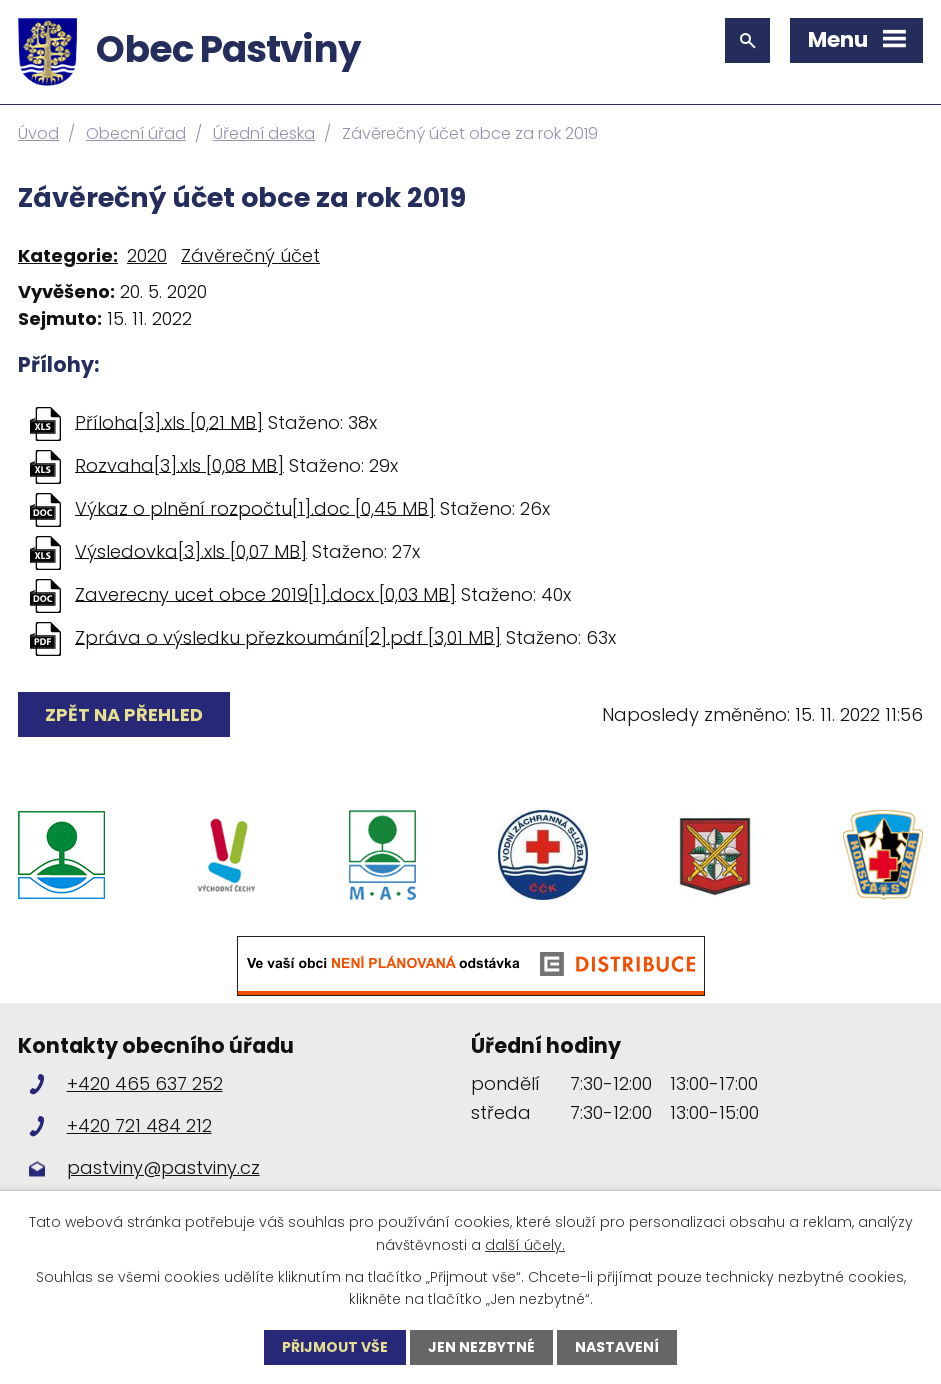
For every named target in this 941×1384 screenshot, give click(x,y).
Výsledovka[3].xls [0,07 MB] (191, 550)
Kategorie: (68, 255)
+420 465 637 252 (145, 1083)
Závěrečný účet (250, 255)
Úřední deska (264, 133)
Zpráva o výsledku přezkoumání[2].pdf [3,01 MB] (288, 636)
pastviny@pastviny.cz (163, 1167)
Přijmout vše (335, 1347)
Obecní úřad (136, 133)
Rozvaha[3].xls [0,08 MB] (179, 464)
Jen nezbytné (481, 1347)
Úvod (38, 133)
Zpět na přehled (124, 714)
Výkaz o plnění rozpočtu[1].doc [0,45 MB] (255, 507)
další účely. (525, 1244)
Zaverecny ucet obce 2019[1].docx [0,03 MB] (265, 593)
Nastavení (617, 1347)
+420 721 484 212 (139, 1125)
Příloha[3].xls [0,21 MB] (169, 421)
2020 (147, 255)
